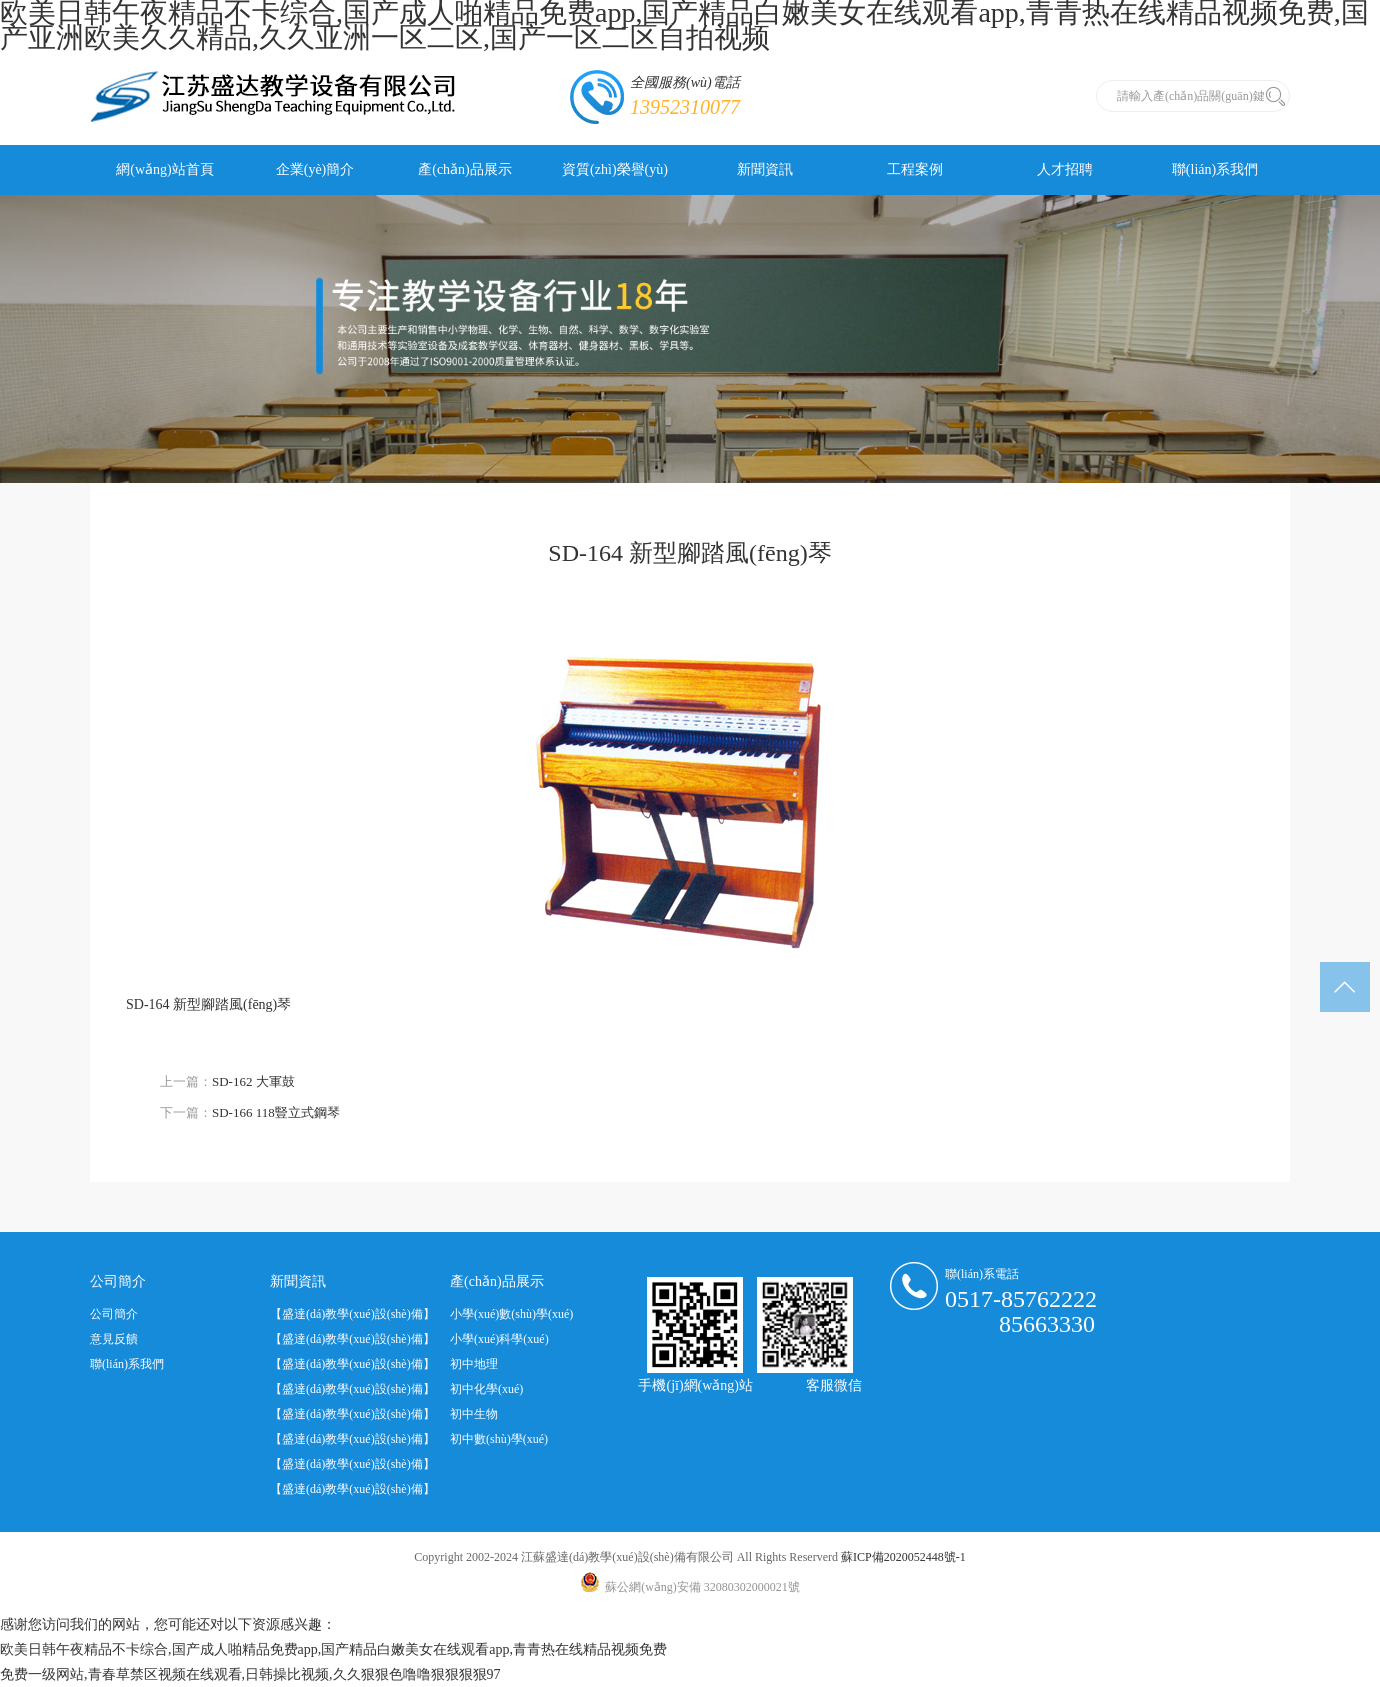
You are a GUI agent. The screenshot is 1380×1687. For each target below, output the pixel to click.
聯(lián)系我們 (1215, 169)
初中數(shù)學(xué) (499, 1439)
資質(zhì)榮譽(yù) (615, 169)
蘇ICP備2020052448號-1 (903, 1557)
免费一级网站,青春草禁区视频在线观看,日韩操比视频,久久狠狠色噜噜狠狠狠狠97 (250, 1674)
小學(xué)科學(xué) (499, 1339)
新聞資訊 (765, 169)
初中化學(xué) (486, 1389)
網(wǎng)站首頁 (164, 169)
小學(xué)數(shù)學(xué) (511, 1314)
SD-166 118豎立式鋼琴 (276, 1112)
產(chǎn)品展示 (465, 169)
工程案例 (915, 169)
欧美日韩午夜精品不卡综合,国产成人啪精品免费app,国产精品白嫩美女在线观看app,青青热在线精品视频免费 (333, 1649)
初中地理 (474, 1364)
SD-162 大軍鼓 (253, 1081)
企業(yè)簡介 (315, 169)
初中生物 (474, 1414)
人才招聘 (1065, 169)
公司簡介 (114, 1314)
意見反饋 (114, 1339)
